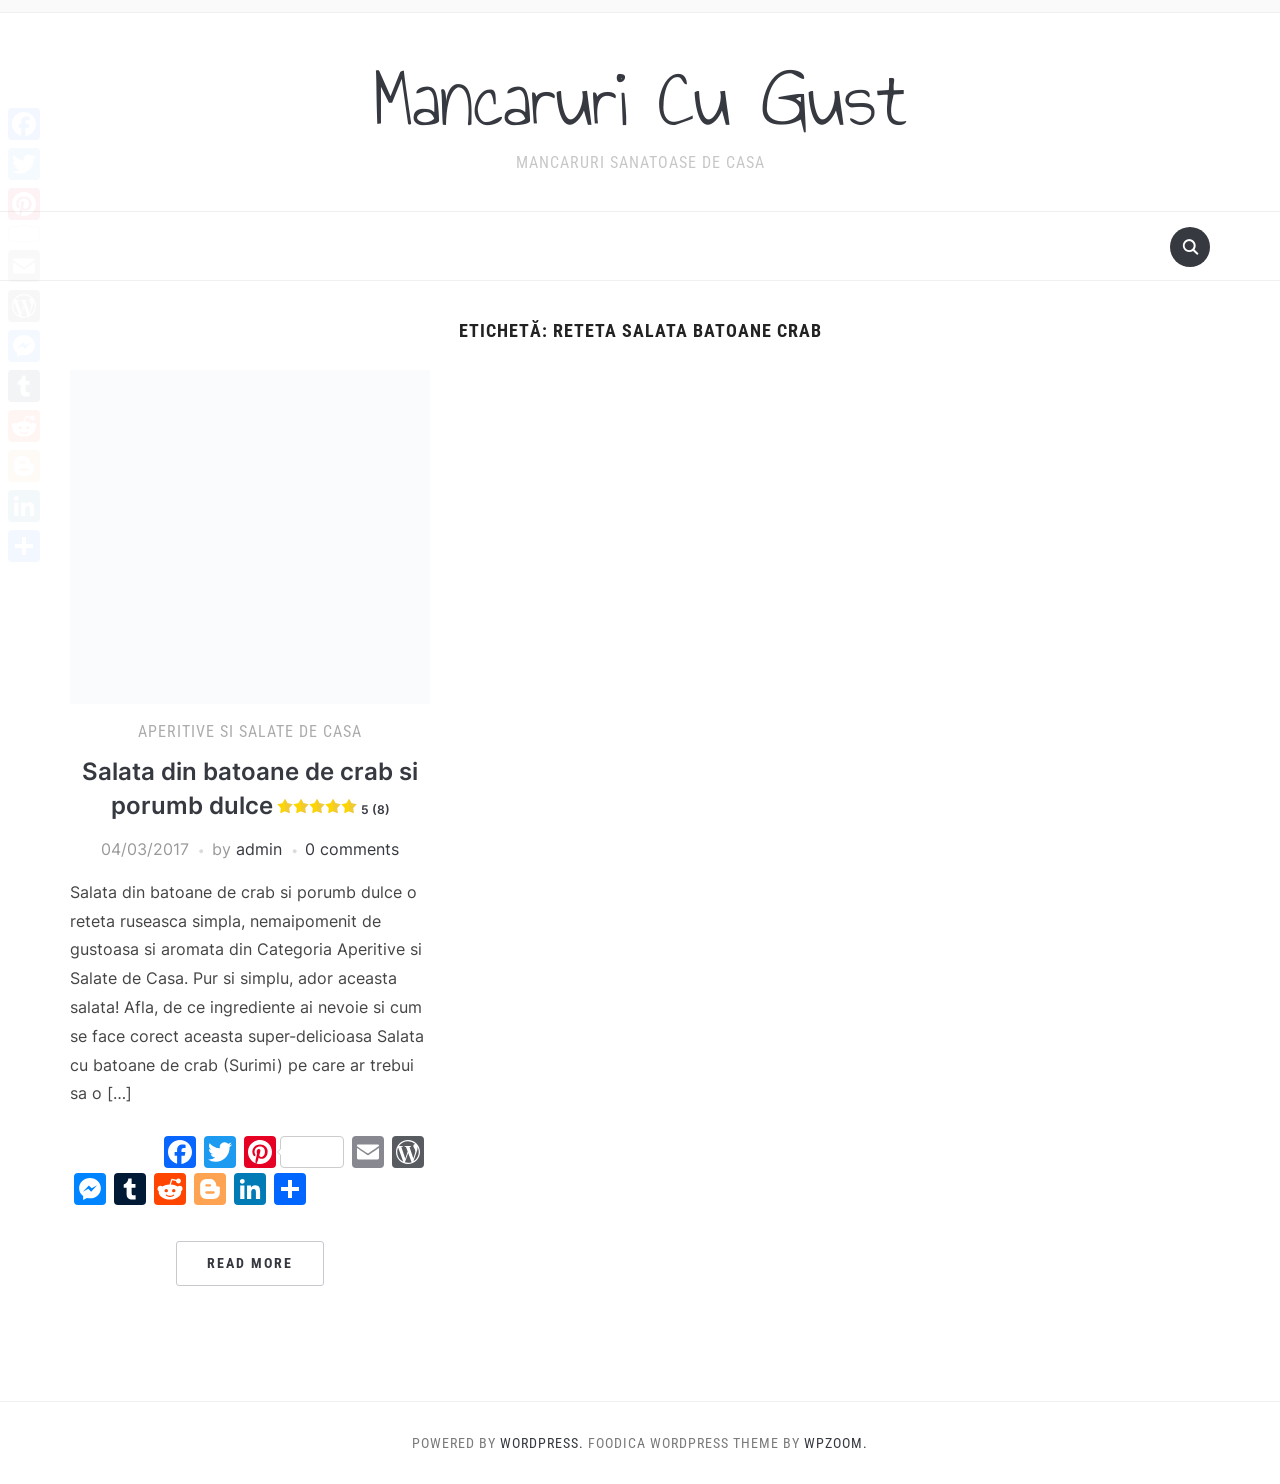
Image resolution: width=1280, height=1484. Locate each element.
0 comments (352, 849)
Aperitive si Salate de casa (250, 731)
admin (259, 849)
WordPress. (542, 1443)
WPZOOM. (836, 1443)
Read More (250, 1263)
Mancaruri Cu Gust (640, 99)
